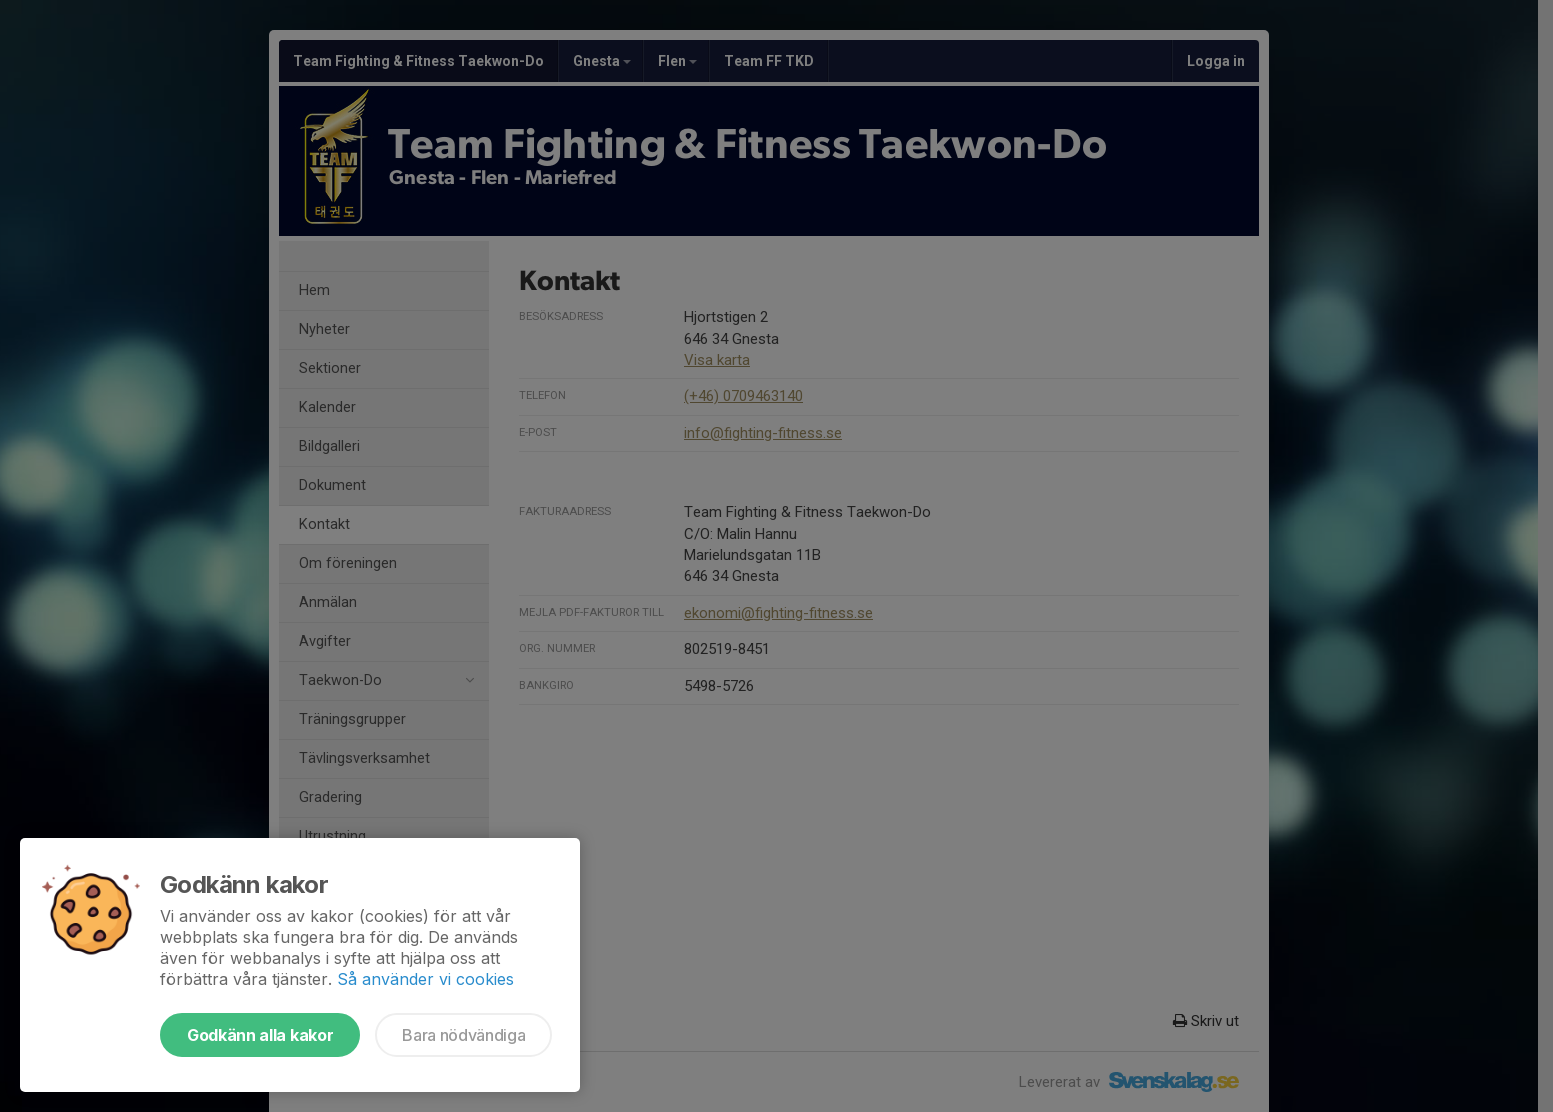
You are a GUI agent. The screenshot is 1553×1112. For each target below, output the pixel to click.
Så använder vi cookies (425, 979)
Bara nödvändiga (463, 1035)
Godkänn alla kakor (260, 1035)
